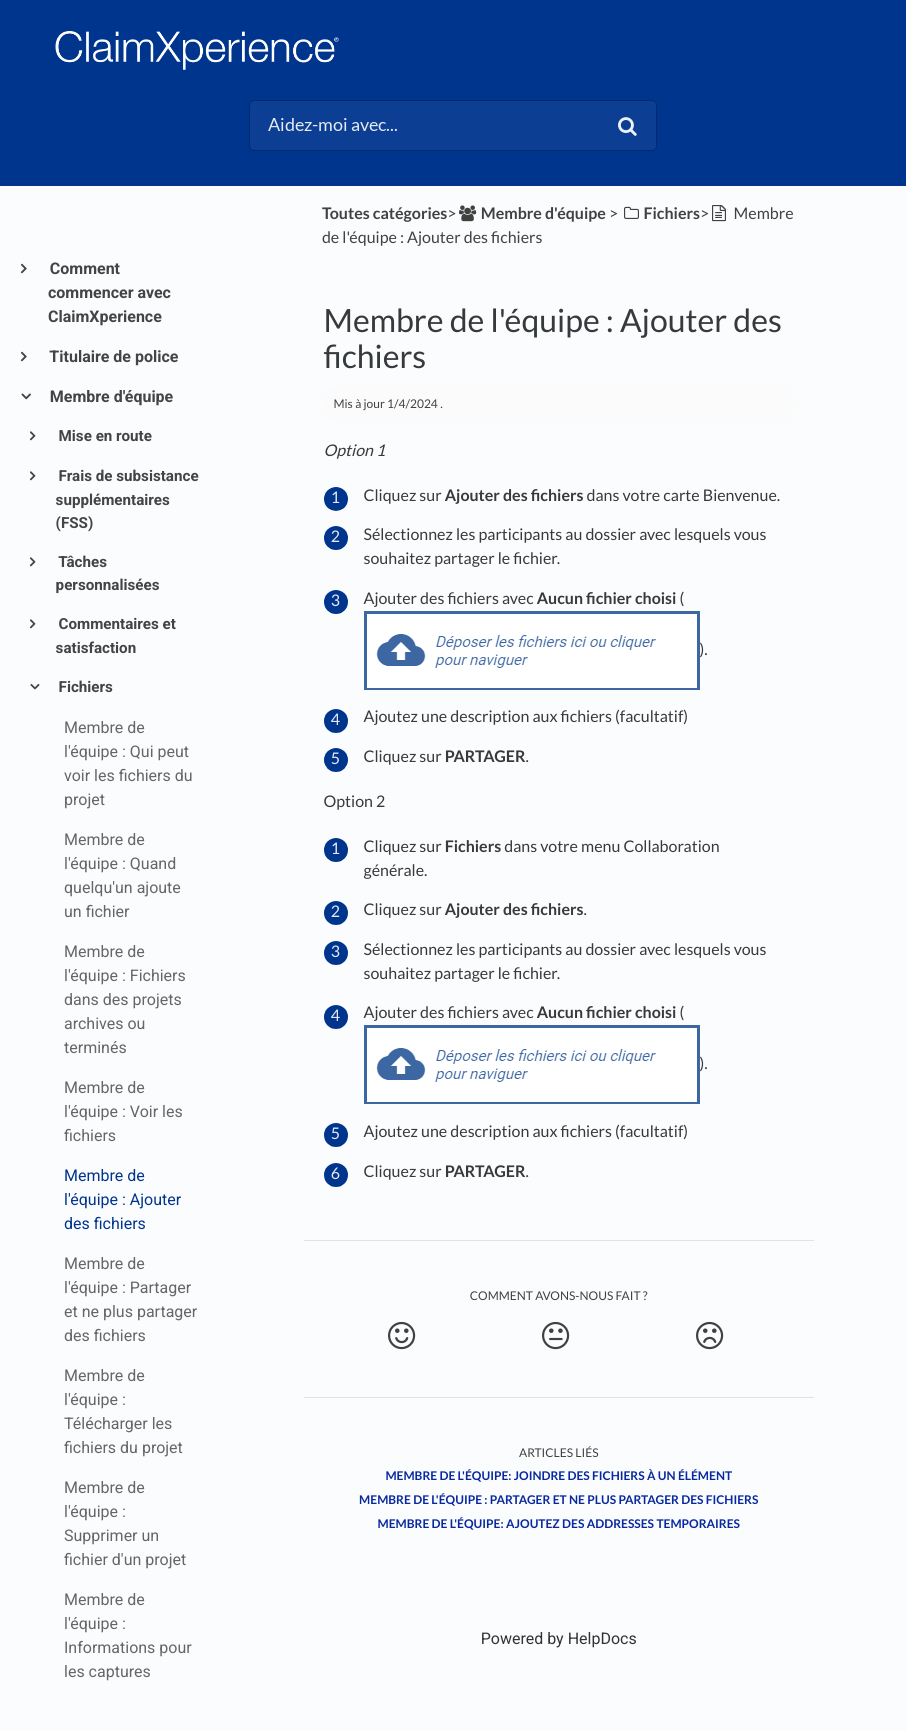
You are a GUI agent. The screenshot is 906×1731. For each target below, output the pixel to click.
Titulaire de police (113, 356)
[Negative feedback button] (709, 1336)
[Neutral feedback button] (555, 1336)
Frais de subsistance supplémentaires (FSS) (127, 499)
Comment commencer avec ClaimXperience (109, 292)
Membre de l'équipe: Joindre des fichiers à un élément (558, 1475)
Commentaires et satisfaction (116, 636)
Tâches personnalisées (108, 574)
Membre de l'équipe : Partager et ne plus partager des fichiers (558, 1499)
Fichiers (84, 687)
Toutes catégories (384, 213)
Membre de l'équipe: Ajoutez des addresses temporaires (559, 1523)
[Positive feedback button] (401, 1336)
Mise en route (104, 436)
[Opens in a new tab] (559, 1638)
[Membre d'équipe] (531, 213)
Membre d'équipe (110, 396)
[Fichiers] (660, 213)
